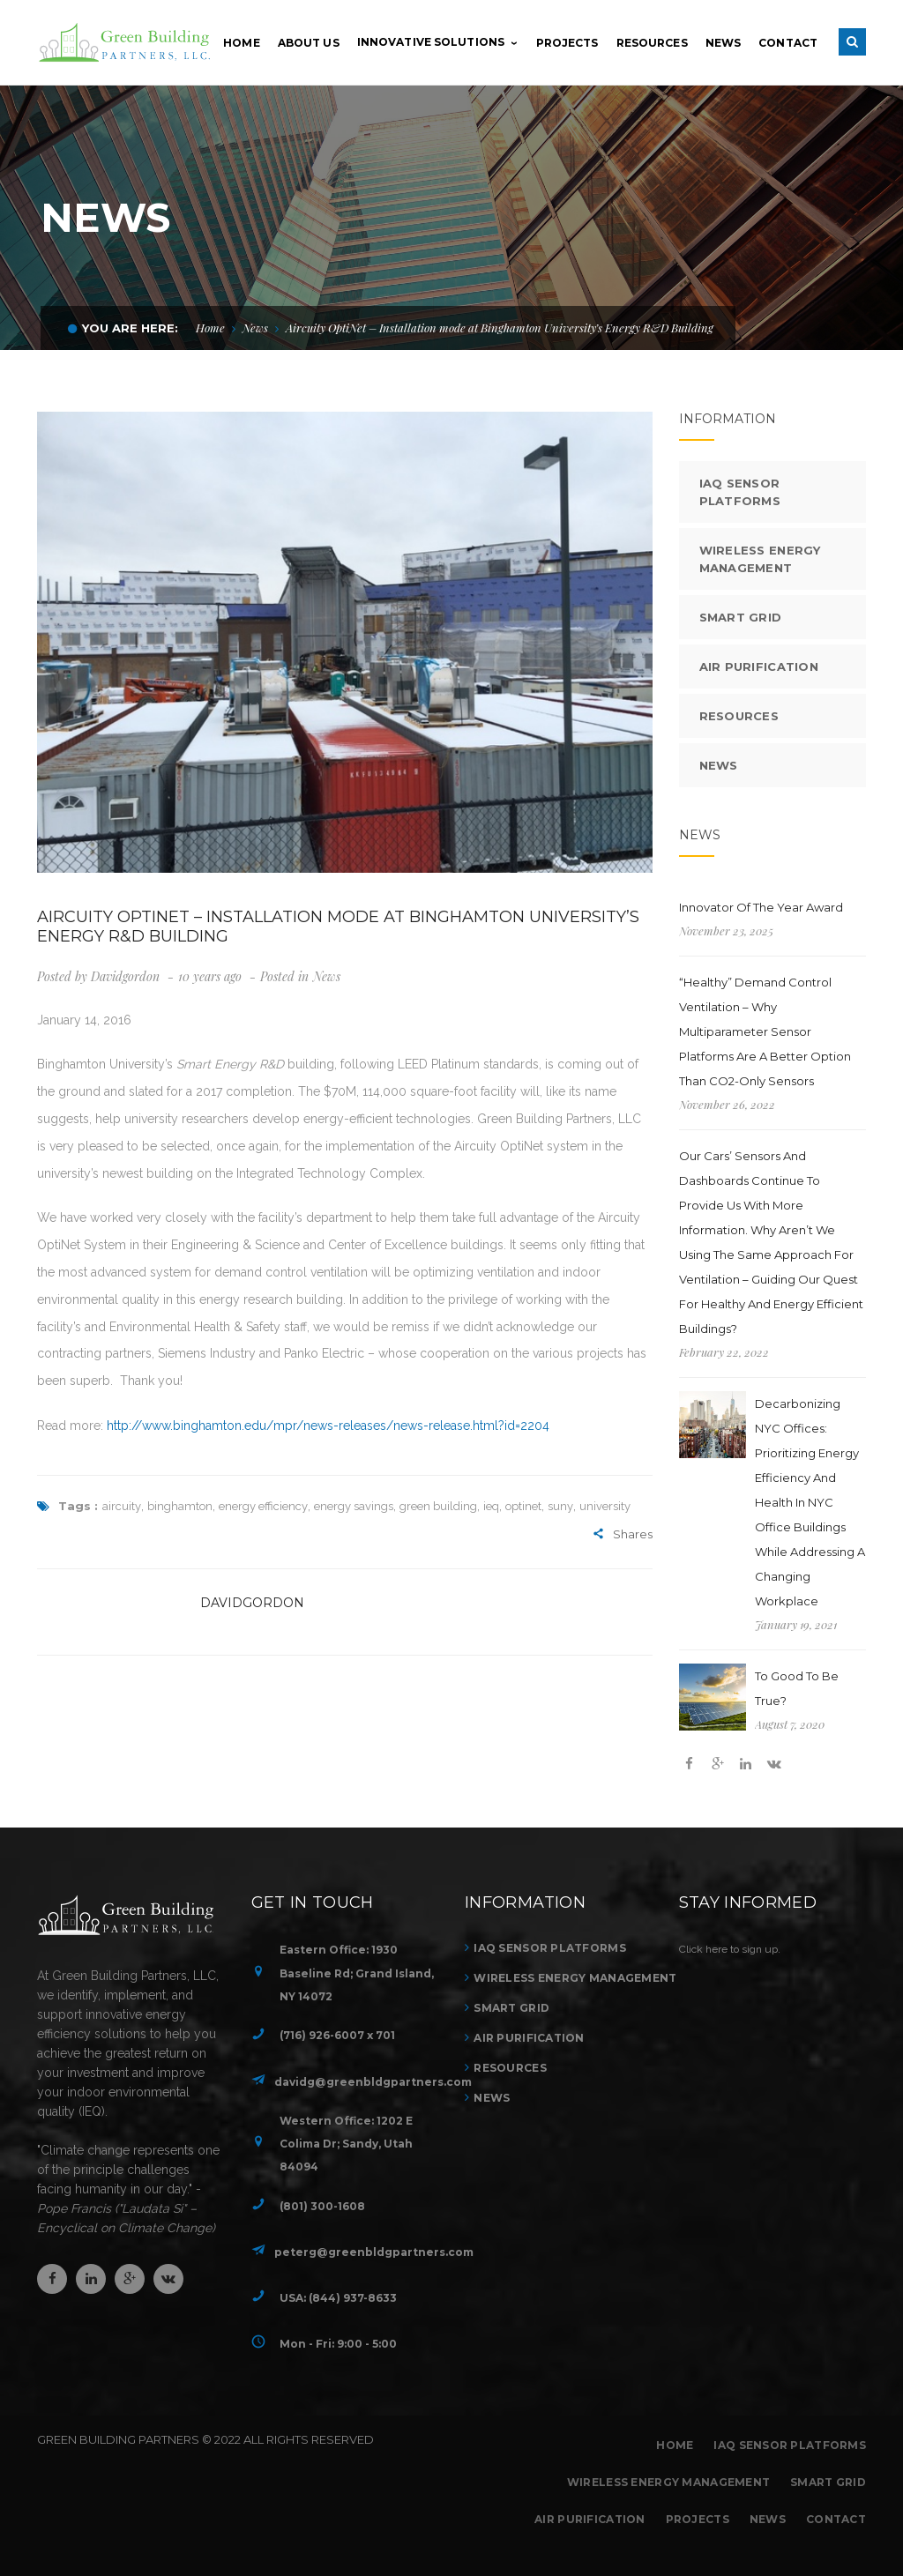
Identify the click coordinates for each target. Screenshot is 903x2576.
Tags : (67, 1506)
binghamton (180, 1506)
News (255, 327)
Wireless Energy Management (760, 559)
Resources (739, 716)
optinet (523, 1506)
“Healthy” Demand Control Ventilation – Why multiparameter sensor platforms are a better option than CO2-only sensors (765, 1031)
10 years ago (211, 976)
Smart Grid (740, 617)
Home (210, 327)
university (605, 1506)
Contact (836, 2519)
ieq (491, 1506)
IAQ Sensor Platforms (740, 492)
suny (560, 1506)
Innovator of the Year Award (761, 907)
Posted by (98, 976)
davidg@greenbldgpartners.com (373, 2081)
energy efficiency (263, 1506)
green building (438, 1506)
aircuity (121, 1506)
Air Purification (758, 666)
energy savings (353, 1506)
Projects (697, 2519)
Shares (623, 1534)
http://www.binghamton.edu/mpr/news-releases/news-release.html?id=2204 (328, 1425)
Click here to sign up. (729, 1949)
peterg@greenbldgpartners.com (374, 2252)
